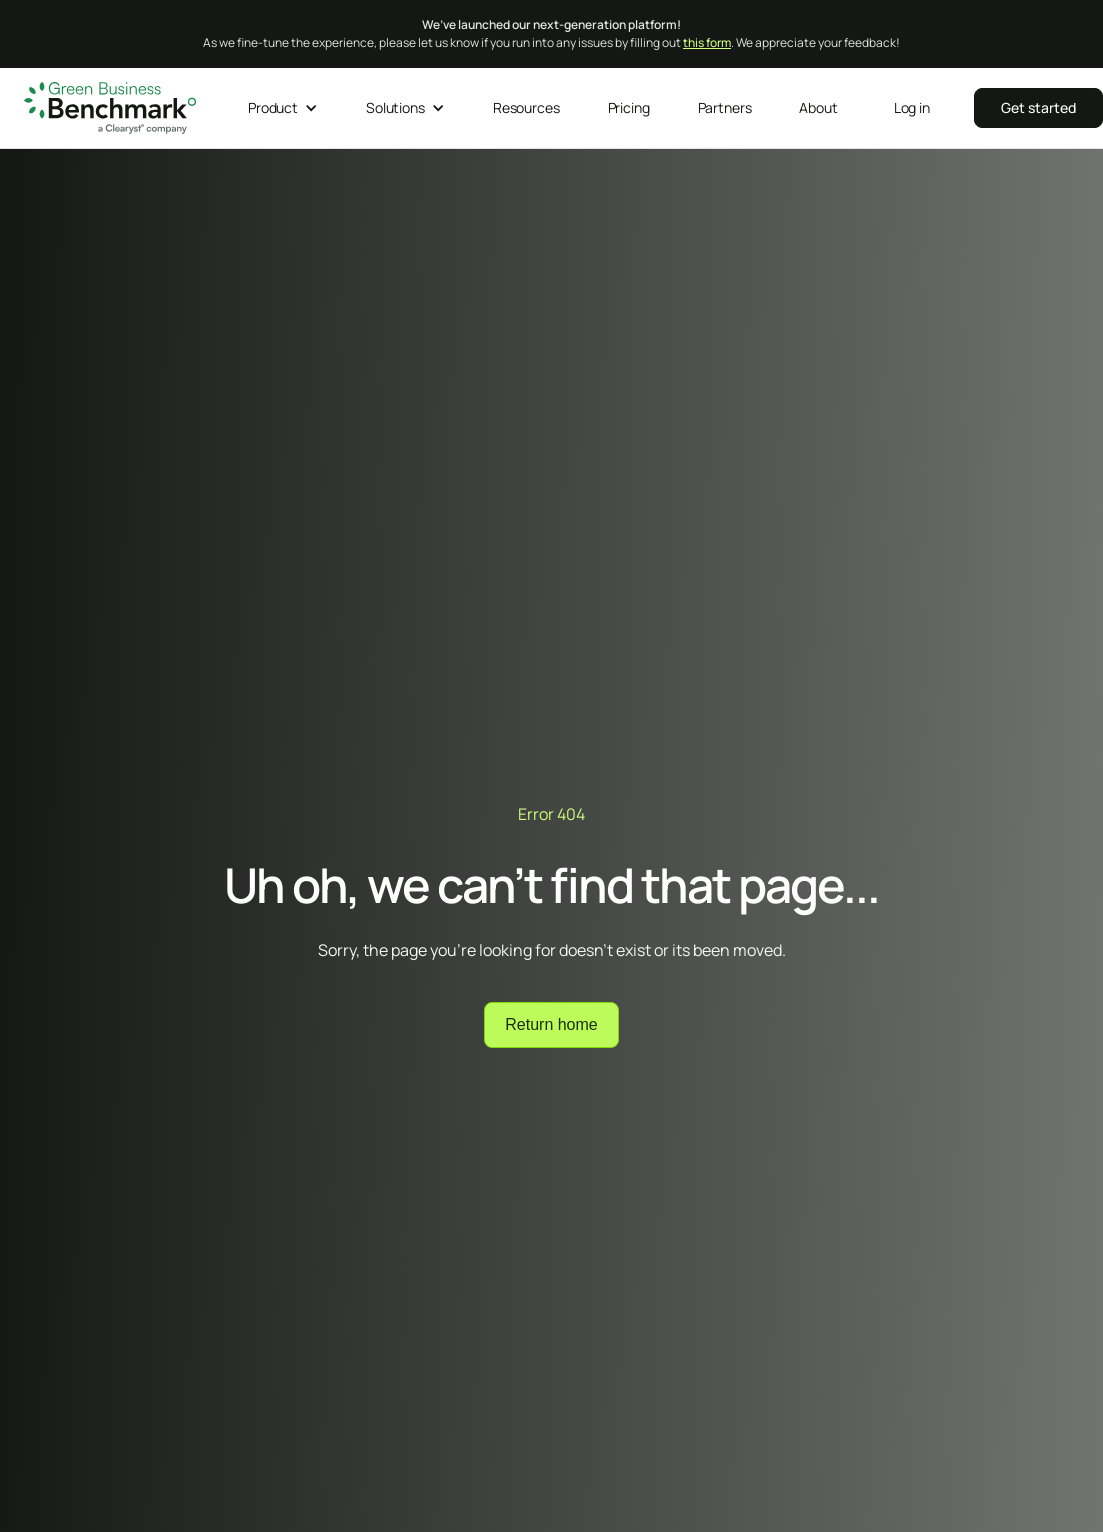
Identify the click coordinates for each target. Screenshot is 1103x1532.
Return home (551, 1024)
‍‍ (1038, 107)
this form (707, 42)
